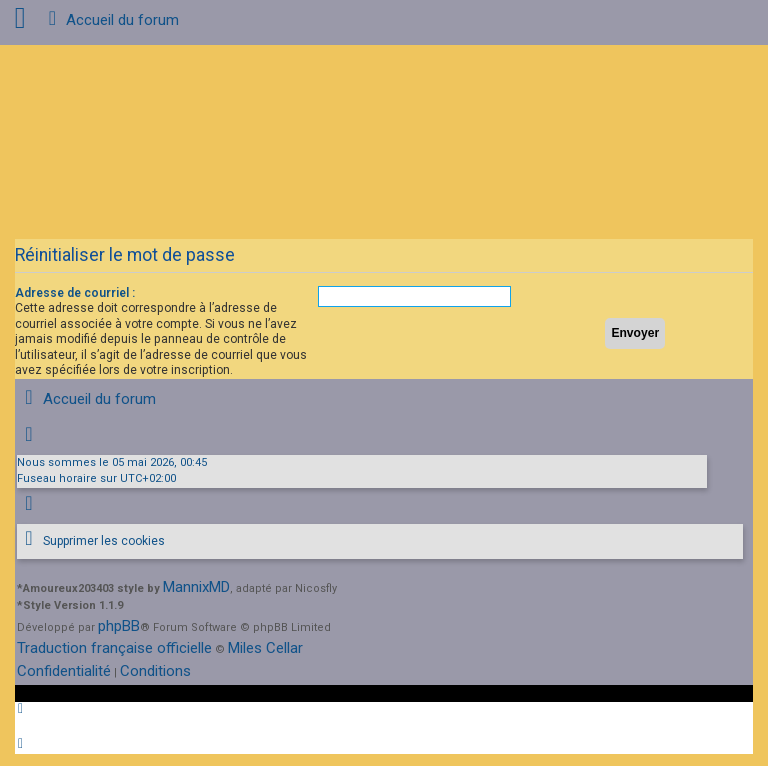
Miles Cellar (265, 648)
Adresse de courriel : (75, 293)
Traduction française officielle (114, 648)
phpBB (119, 626)
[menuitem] (91, 541)
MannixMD (196, 587)
